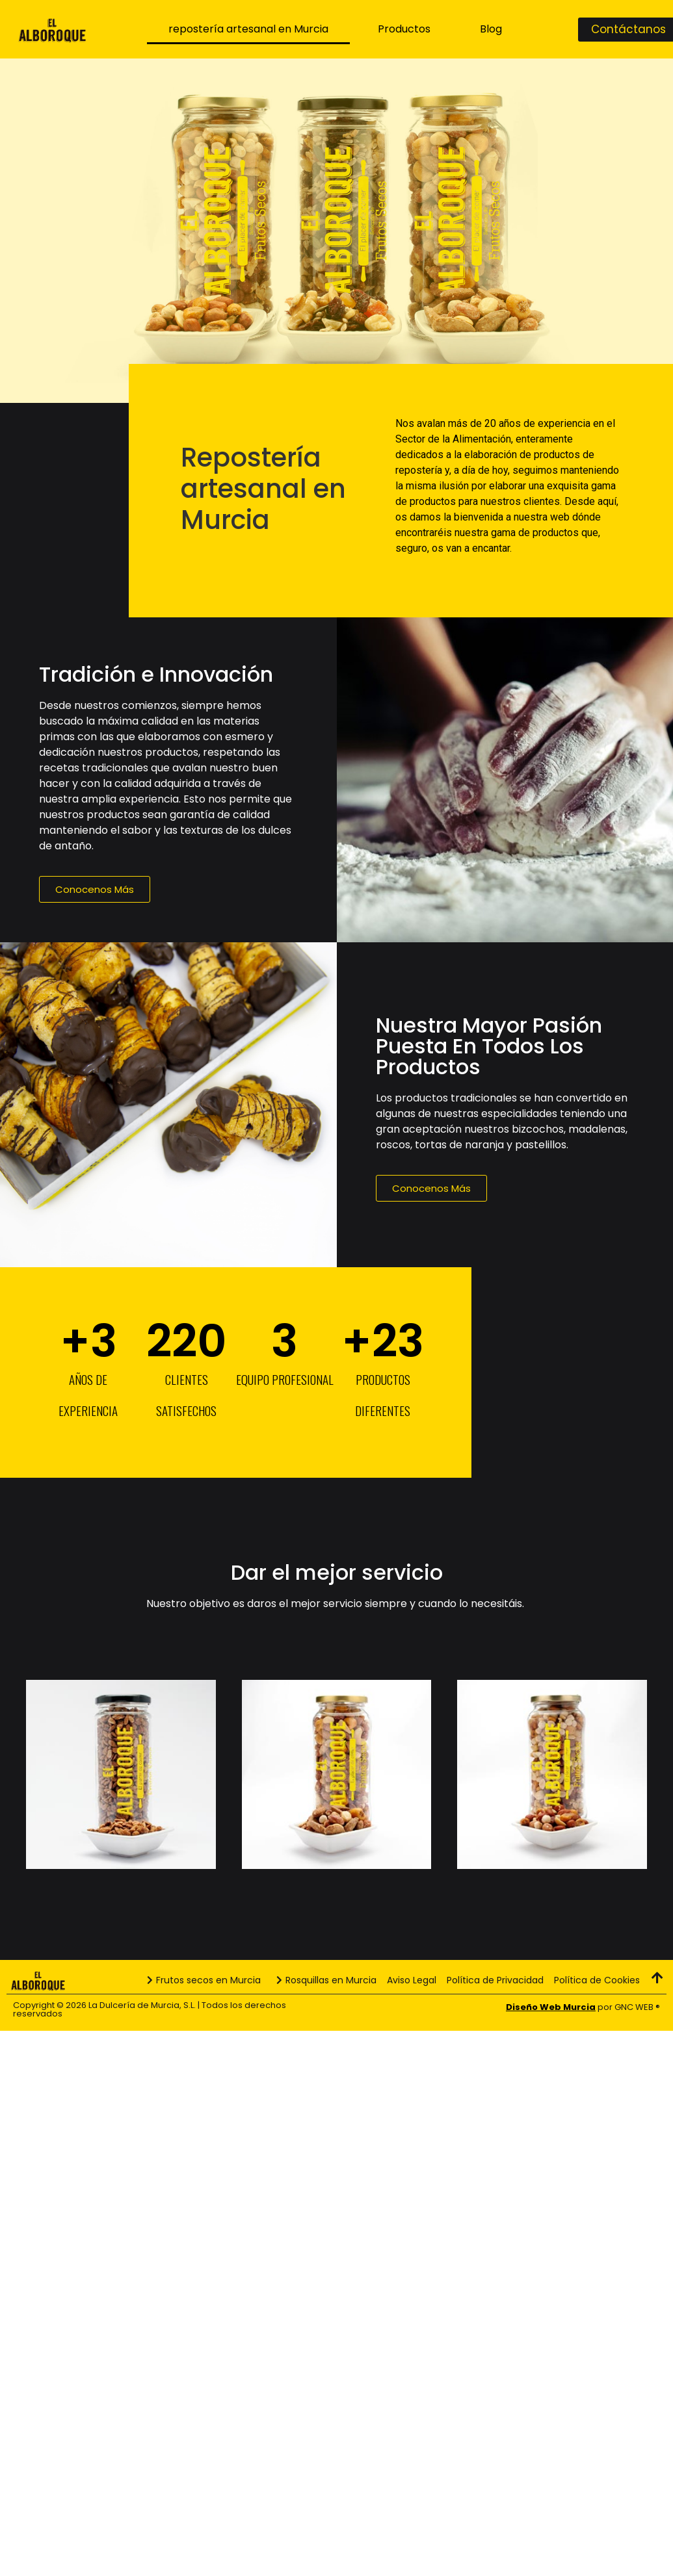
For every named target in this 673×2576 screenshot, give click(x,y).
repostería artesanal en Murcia (248, 28)
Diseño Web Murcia (551, 2007)
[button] (94, 889)
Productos (404, 28)
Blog (491, 28)
